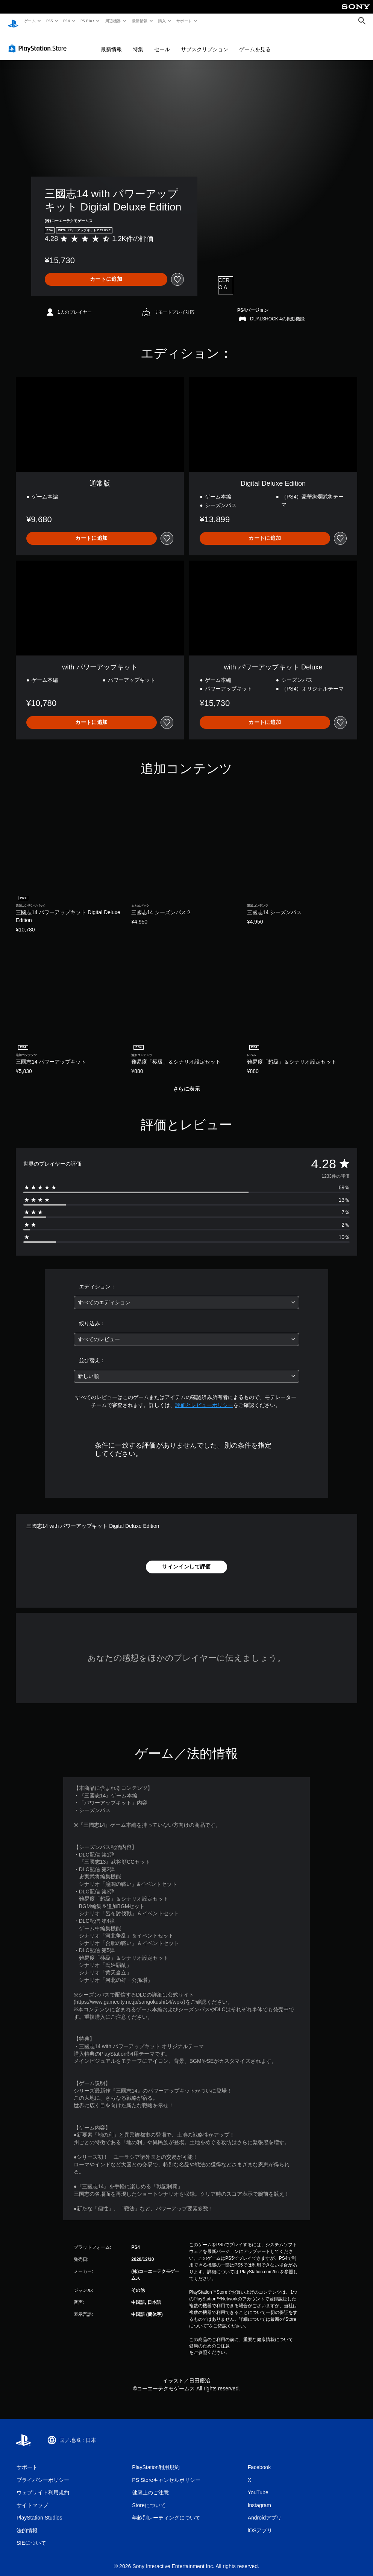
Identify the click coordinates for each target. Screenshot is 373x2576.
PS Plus (87, 20)
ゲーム (29, 20)
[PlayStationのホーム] (13, 21)
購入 (162, 20)
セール (162, 42)
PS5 (49, 20)
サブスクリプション (204, 42)
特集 (138, 42)
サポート (184, 20)
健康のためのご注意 (209, 2338)
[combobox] (187, 1295)
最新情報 (139, 20)
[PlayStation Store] (39, 41)
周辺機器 (113, 20)
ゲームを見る (255, 42)
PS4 (67, 20)
